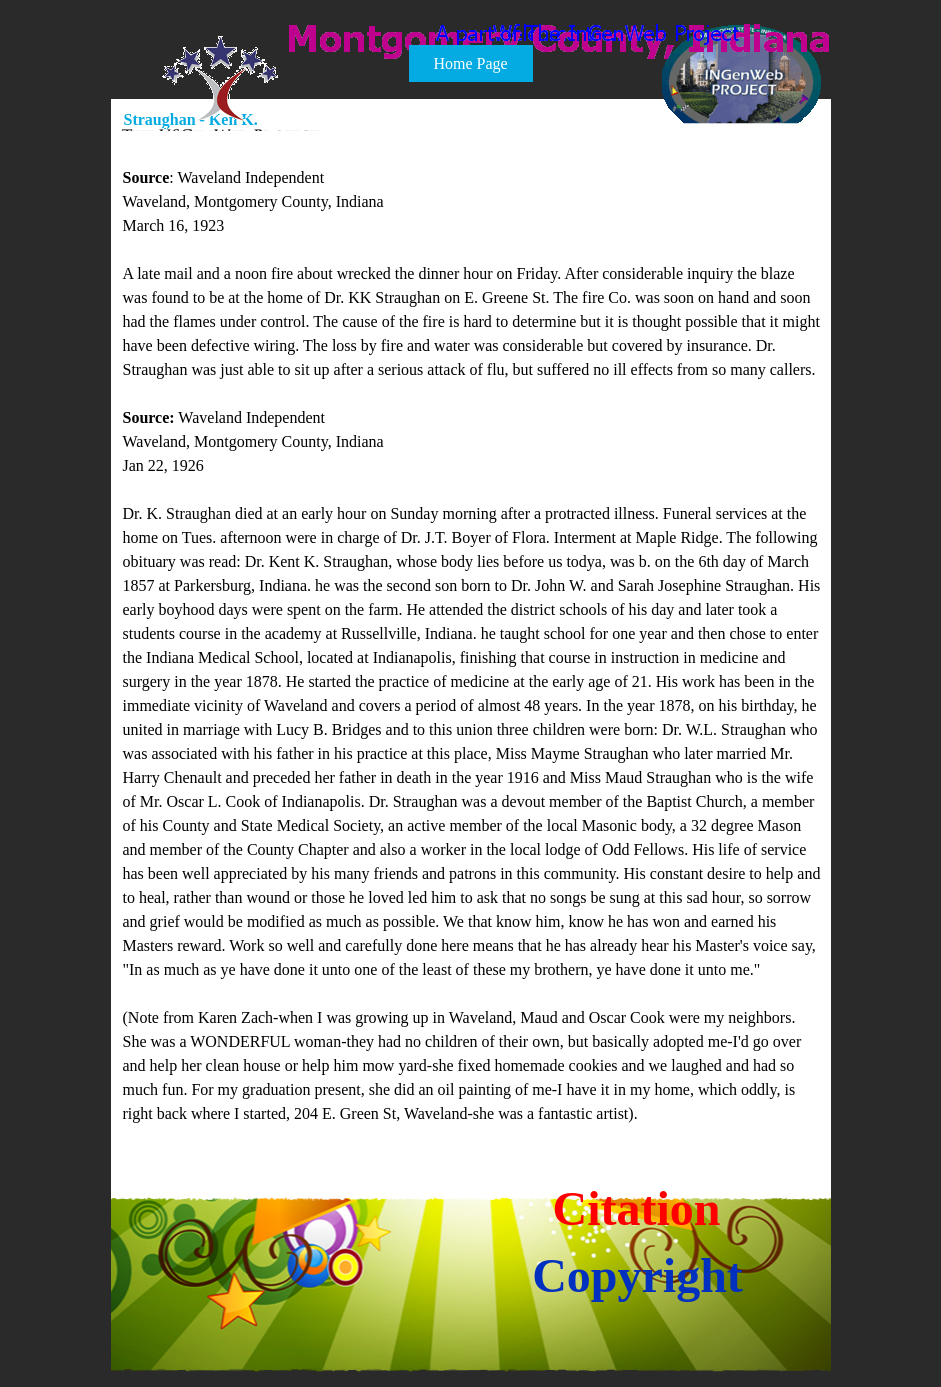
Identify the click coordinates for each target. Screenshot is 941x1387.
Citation (637, 1208)
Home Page (470, 63)
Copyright (637, 1275)
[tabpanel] (472, 634)
